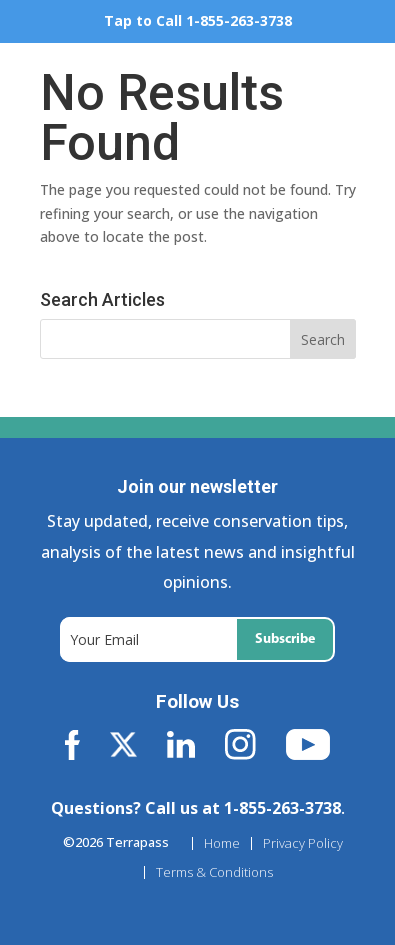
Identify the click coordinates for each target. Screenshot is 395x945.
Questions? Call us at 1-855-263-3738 (196, 808)
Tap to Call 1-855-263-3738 (198, 20)
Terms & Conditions (214, 872)
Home (222, 843)
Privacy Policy (303, 843)
